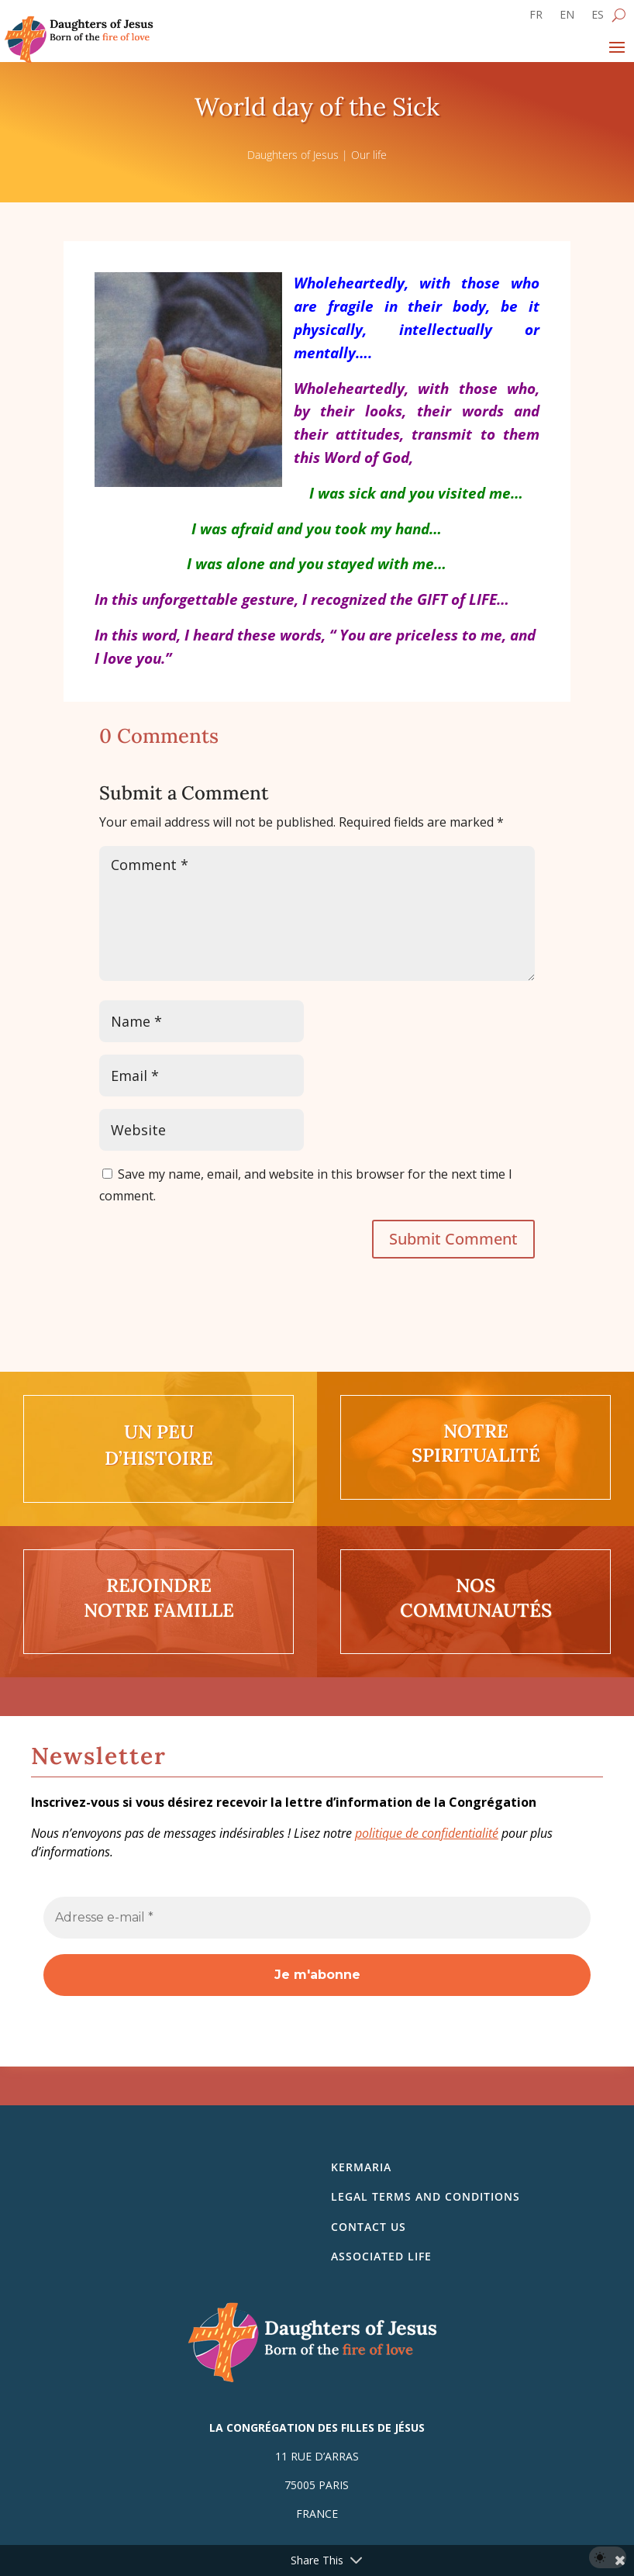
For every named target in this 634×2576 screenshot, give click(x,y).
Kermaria (361, 2167)
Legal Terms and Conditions (425, 2196)
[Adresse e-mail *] (317, 1918)
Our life (369, 154)
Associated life (381, 2256)
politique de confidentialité (426, 1833)
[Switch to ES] (597, 17)
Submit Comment (453, 1238)
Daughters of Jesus (293, 154)
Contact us (368, 2226)
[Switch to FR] (536, 17)
